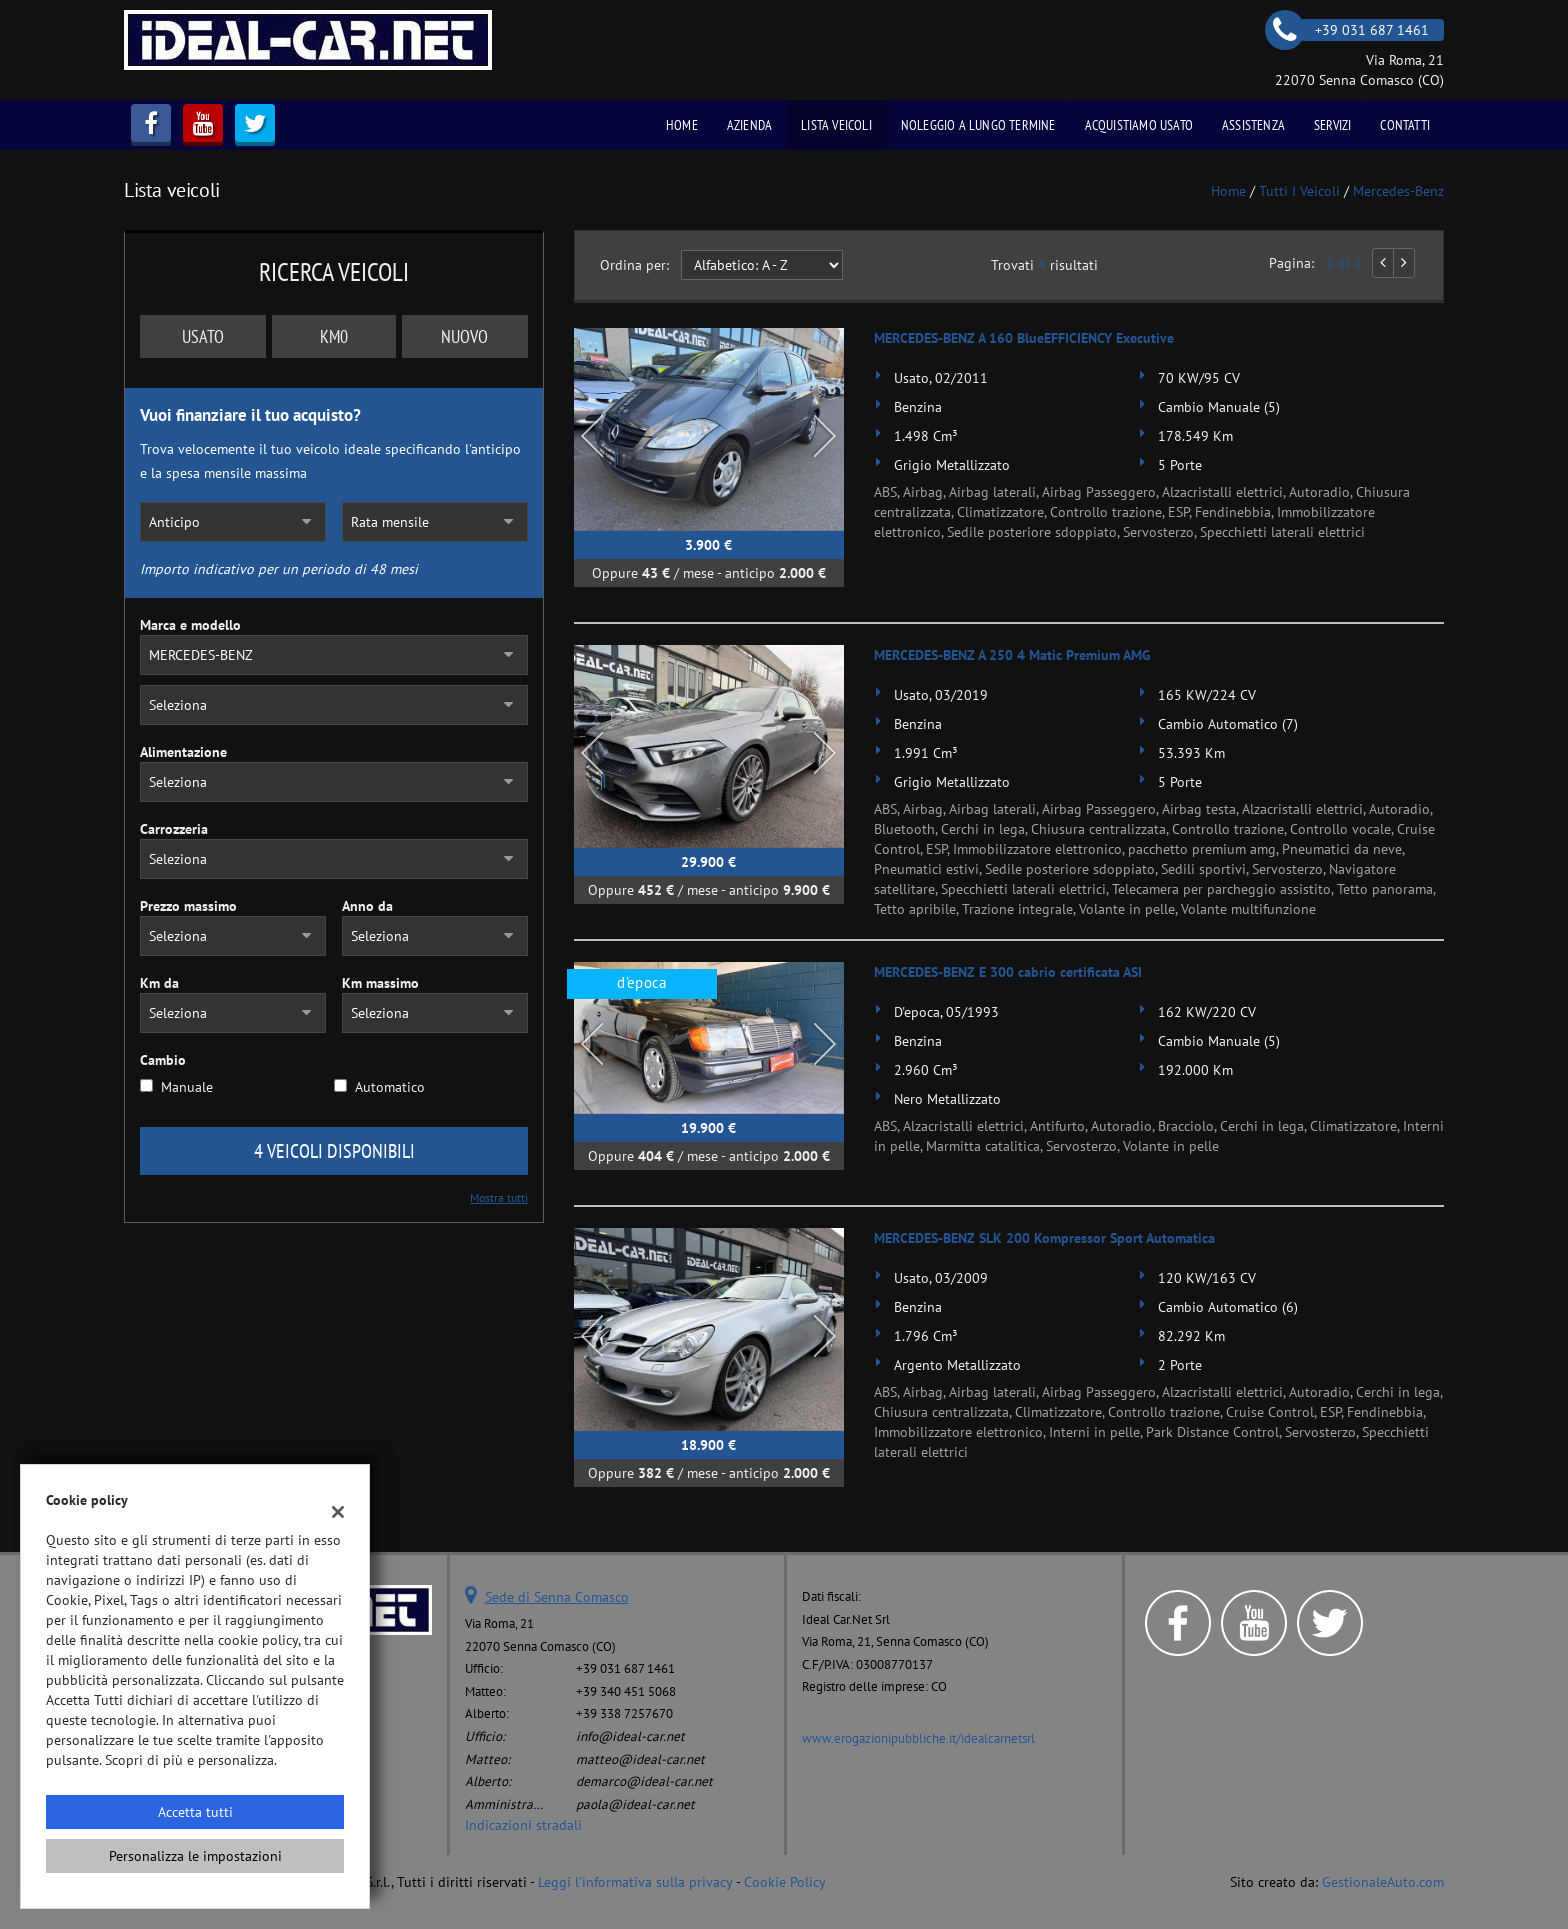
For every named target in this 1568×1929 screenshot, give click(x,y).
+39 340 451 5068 (626, 1691)
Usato (203, 336)
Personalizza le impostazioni (195, 1856)
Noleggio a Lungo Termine (978, 125)
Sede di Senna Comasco (557, 1597)
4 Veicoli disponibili (334, 1151)
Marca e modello (190, 625)
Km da (159, 983)
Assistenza (1253, 125)
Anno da (367, 906)
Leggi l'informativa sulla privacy (635, 1882)
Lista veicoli (836, 125)
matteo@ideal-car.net (640, 1759)
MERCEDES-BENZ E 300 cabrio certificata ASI (1008, 972)
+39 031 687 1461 (625, 1668)
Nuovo (464, 336)
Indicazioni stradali (523, 1825)
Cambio (163, 1060)
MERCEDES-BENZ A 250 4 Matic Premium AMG (1012, 655)
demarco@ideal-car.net (644, 1781)
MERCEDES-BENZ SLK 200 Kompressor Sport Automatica (1044, 1238)
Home (682, 125)
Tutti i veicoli (1299, 191)
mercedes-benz (1398, 191)
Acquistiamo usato (1139, 125)
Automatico (390, 1087)
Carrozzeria (174, 829)
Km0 (334, 336)
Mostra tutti (499, 1197)
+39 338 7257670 (624, 1713)
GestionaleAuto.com (1383, 1882)
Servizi (1332, 125)
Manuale (187, 1087)
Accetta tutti (195, 1812)
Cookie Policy (785, 1882)
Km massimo (380, 983)
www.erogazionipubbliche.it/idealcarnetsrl (918, 1738)
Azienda (749, 125)
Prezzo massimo (188, 906)
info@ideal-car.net (630, 1736)
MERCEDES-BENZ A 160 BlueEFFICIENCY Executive (1024, 338)
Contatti (1405, 125)
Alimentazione (183, 752)
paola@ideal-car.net (635, 1804)
